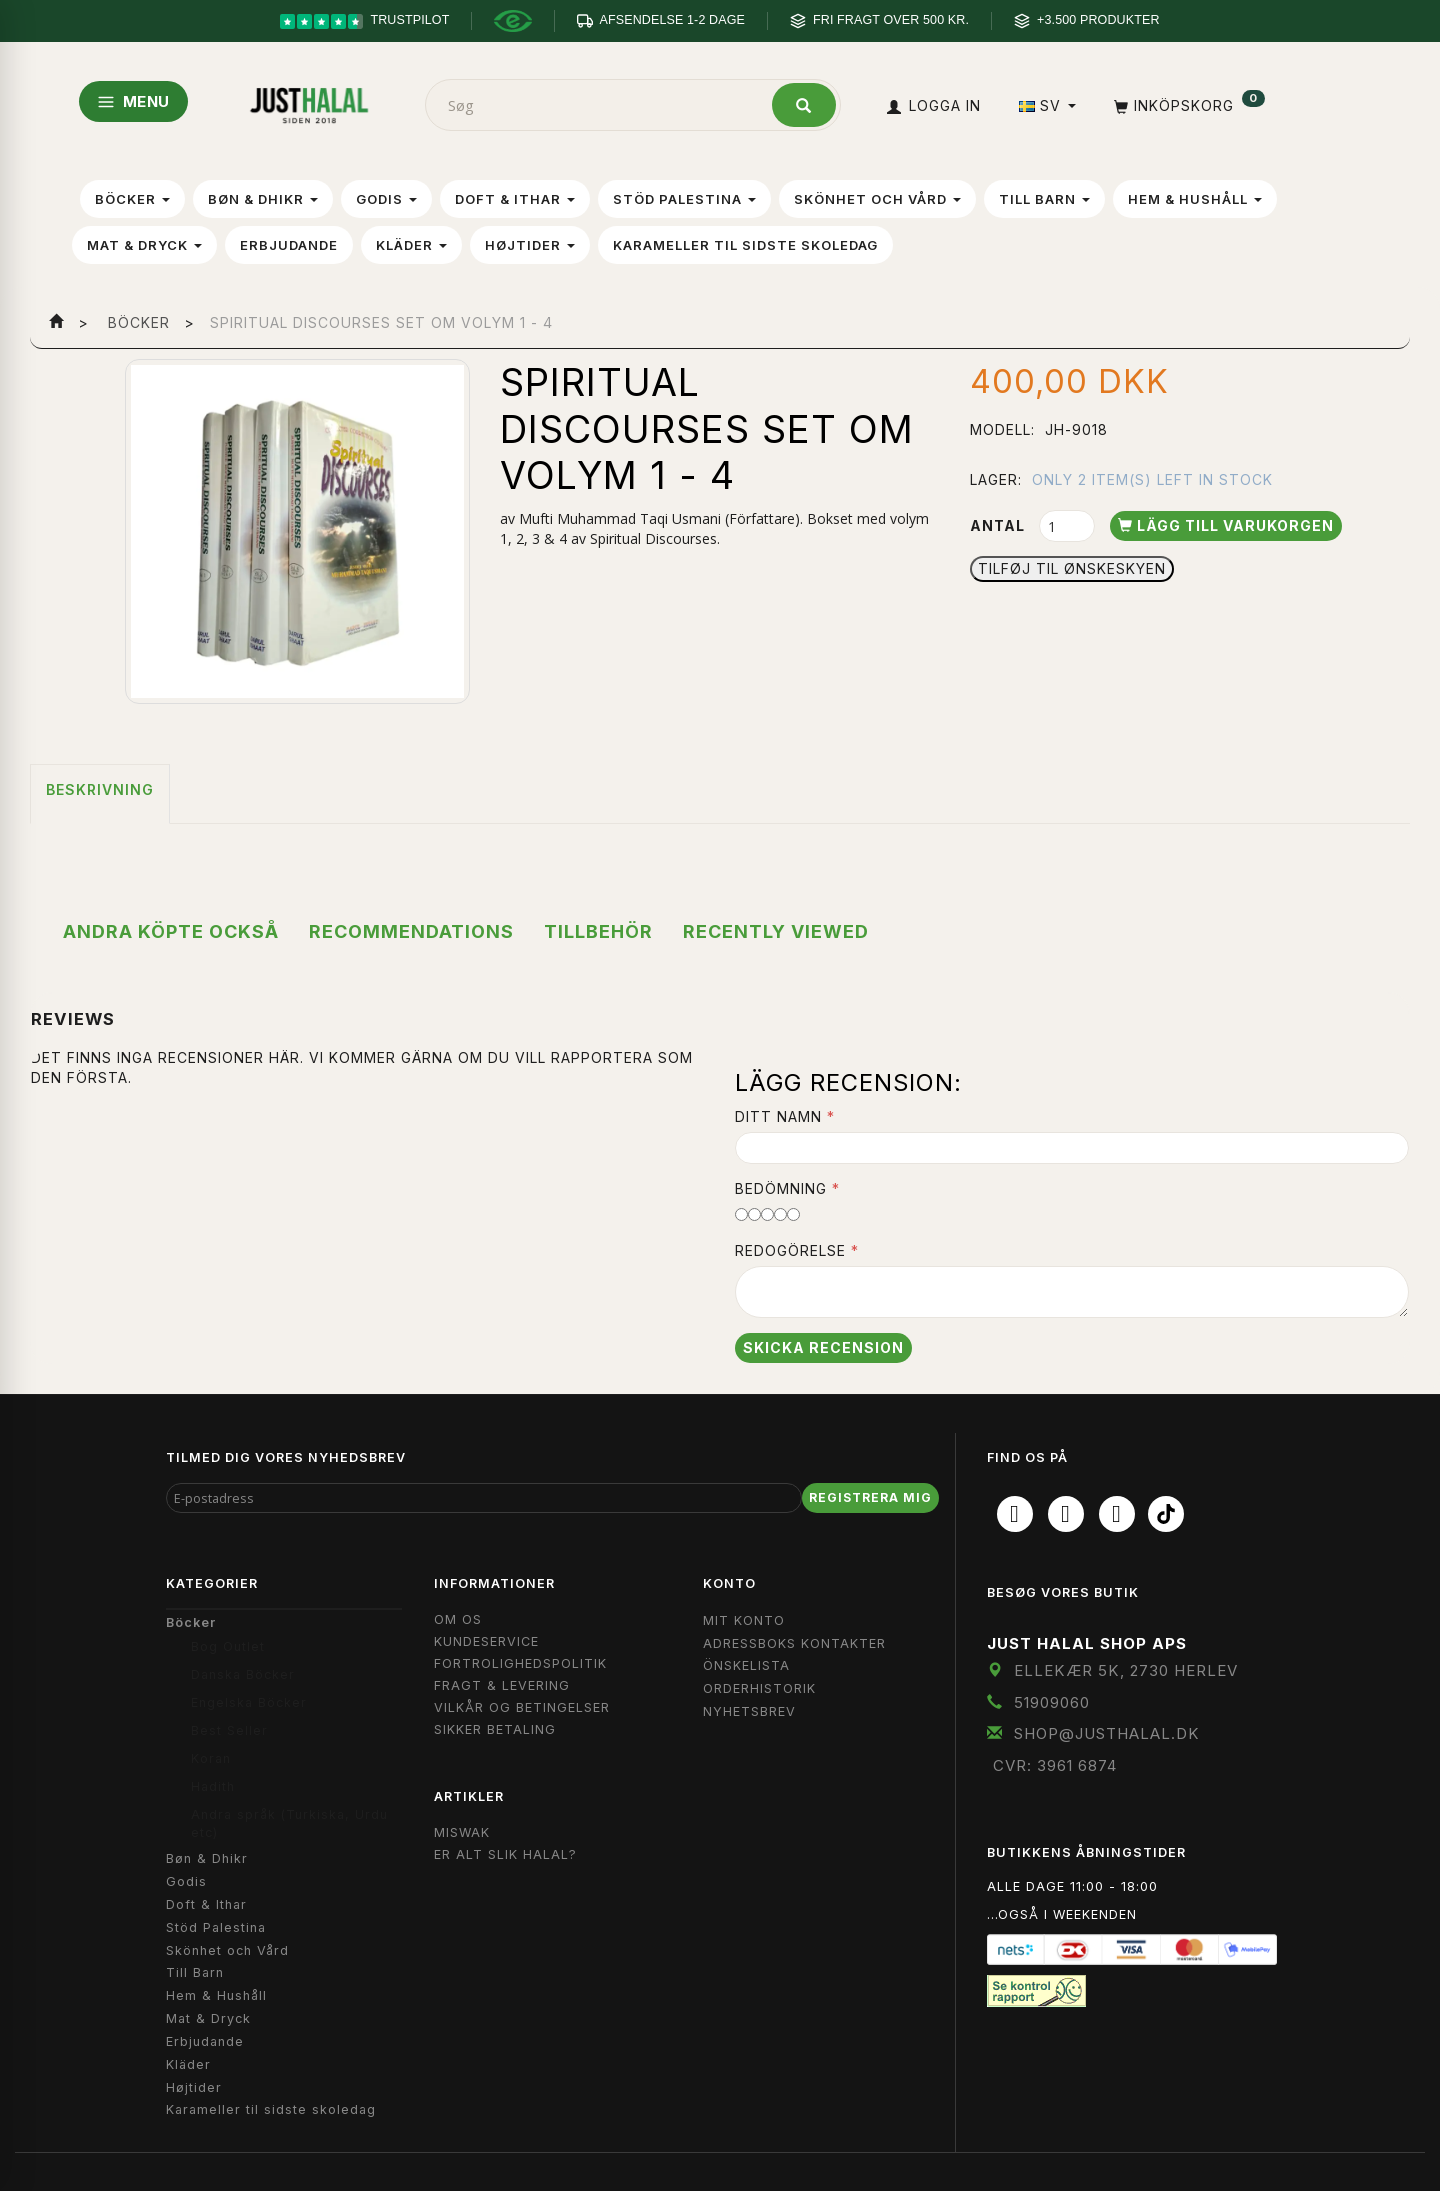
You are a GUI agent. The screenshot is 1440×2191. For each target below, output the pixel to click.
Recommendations (411, 931)
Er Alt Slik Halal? (505, 1854)
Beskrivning (100, 789)
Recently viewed (776, 931)
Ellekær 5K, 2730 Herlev (1126, 1670)
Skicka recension (823, 1347)
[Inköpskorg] (1187, 105)
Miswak (462, 1832)
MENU (133, 101)
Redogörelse (790, 1250)
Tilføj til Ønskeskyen (1072, 568)
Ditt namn (778, 1116)
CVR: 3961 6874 (1055, 1765)
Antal (999, 525)
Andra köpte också (171, 931)
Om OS (458, 1619)
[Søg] (804, 105)
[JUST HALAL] (309, 101)
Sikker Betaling (495, 1729)
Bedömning (781, 1188)
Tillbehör (598, 931)
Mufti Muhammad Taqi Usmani (620, 518)
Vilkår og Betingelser (522, 1707)
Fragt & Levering (502, 1685)
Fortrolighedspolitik (520, 1663)
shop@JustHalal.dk (1107, 1733)
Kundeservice (486, 1641)
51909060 (1052, 1702)
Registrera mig (870, 1497)
